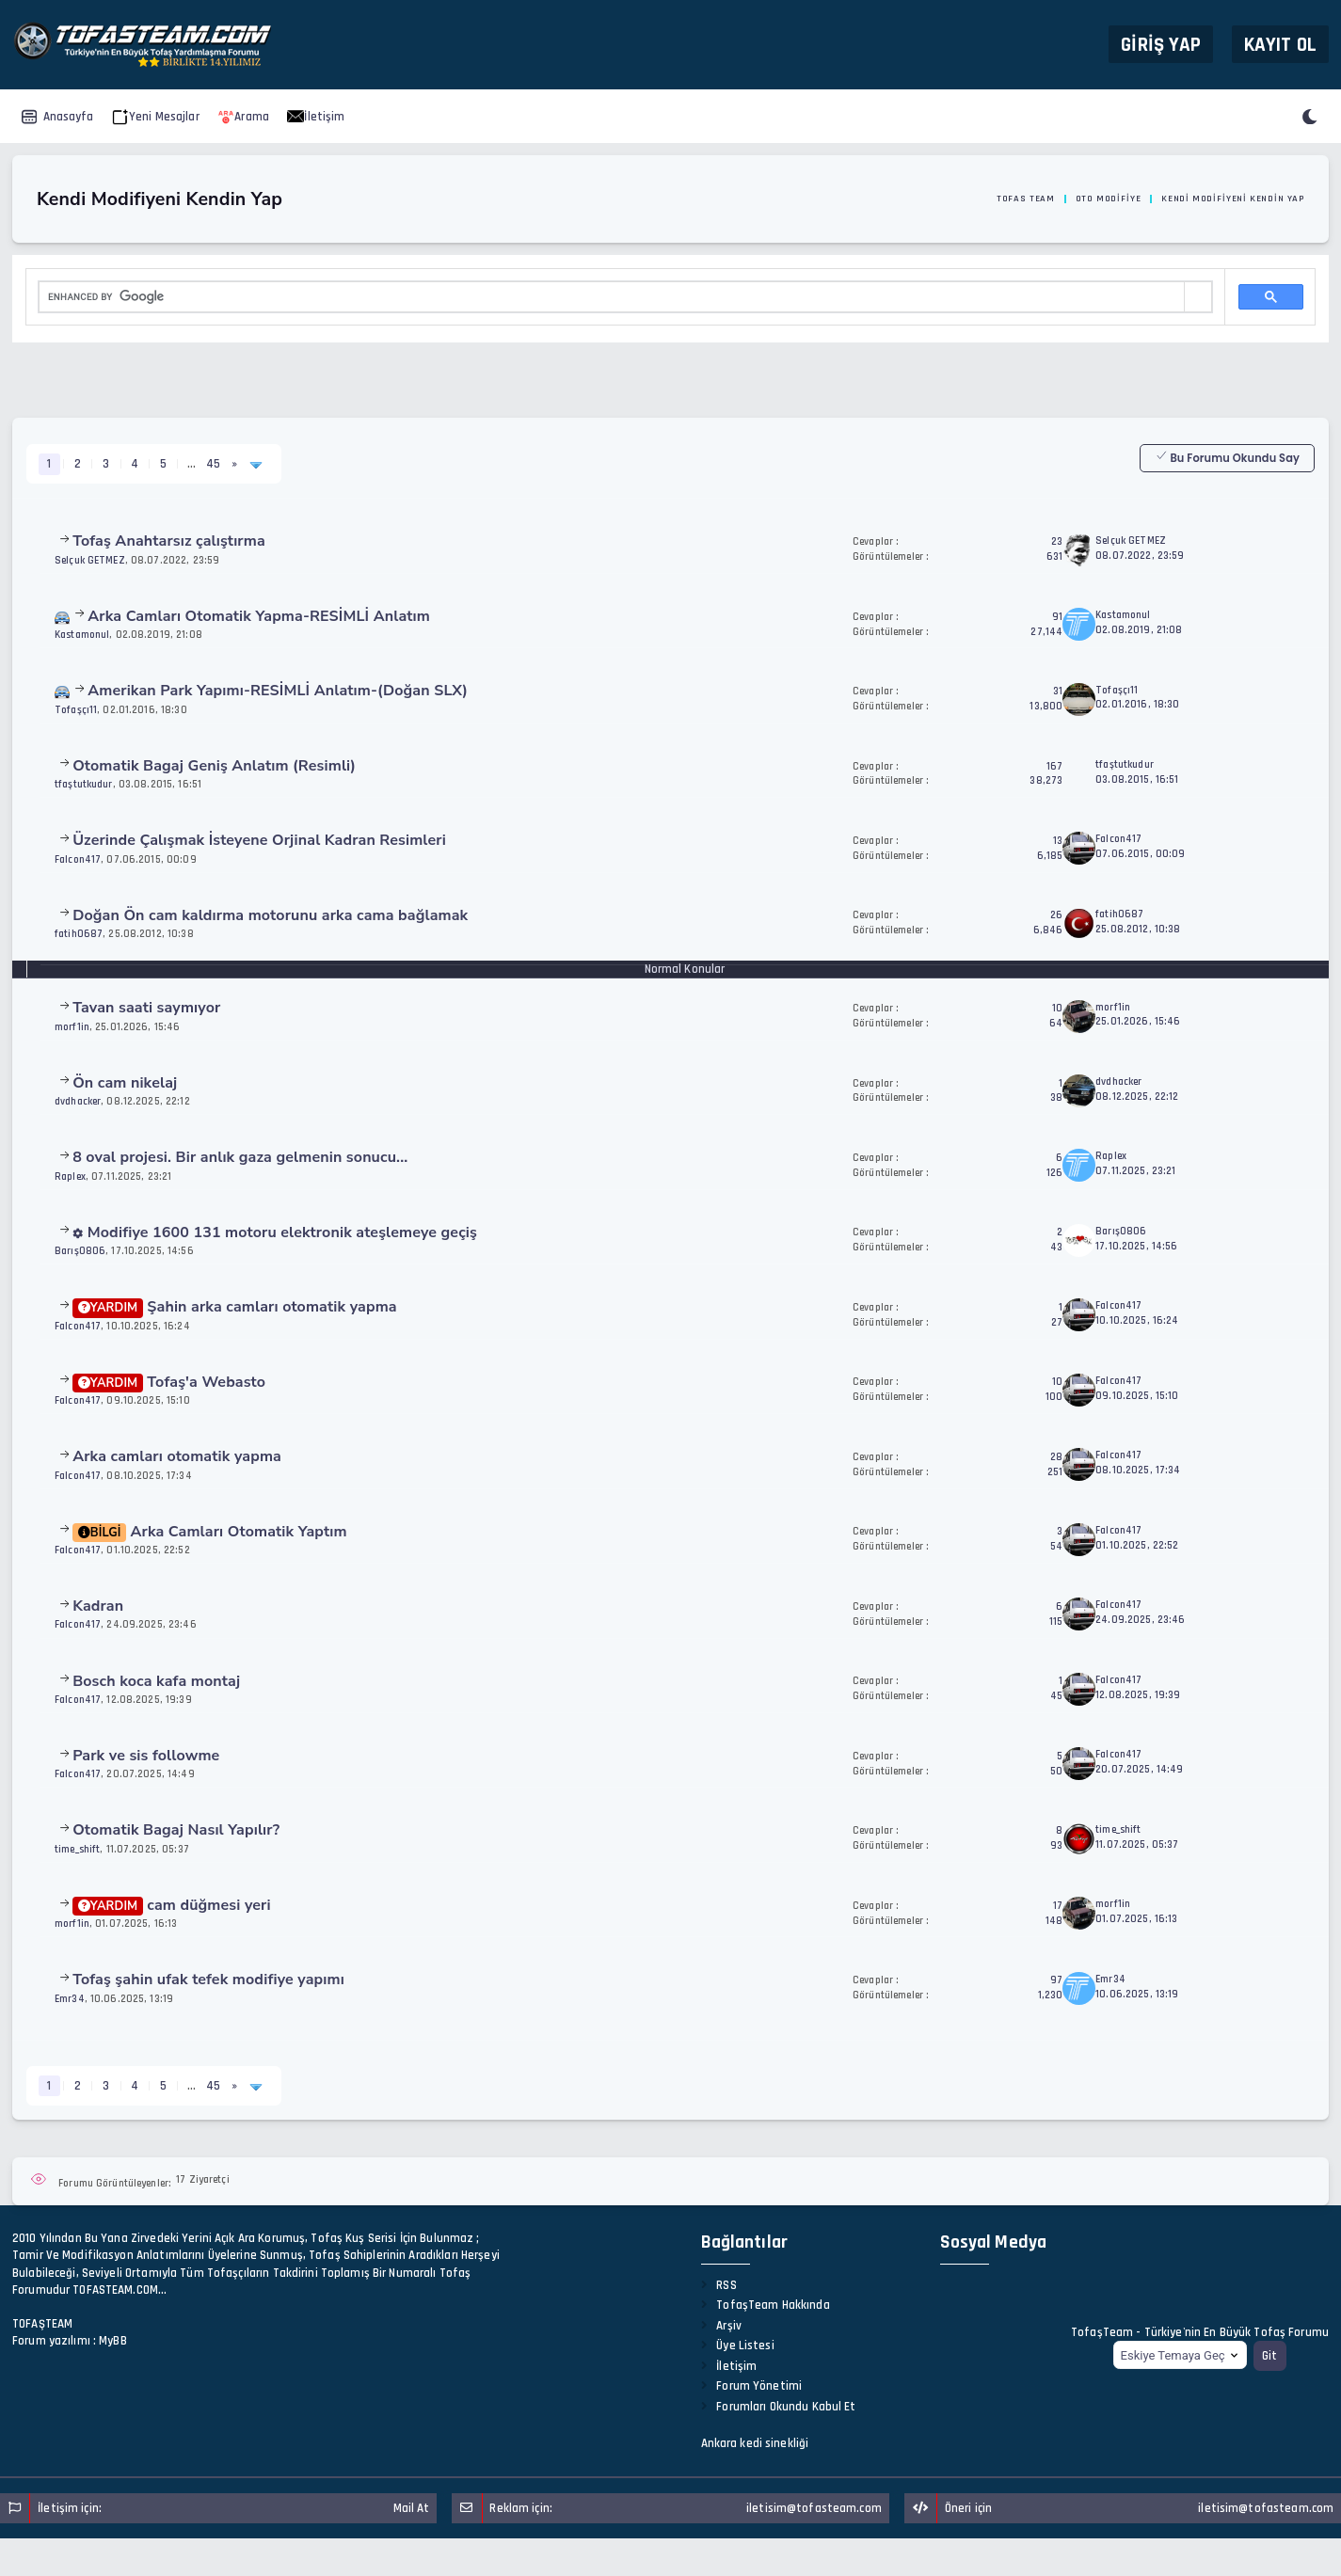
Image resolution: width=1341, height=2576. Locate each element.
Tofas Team (1026, 198)
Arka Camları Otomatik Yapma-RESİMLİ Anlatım (259, 616)
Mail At (411, 2508)
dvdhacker (78, 1101)
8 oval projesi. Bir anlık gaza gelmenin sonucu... (239, 1157)
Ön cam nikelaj (124, 1083)
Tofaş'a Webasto (168, 1382)
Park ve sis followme (145, 1755)
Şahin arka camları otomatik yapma (234, 1306)
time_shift (77, 1849)
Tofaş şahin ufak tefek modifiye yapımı (208, 1979)
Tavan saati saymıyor (146, 1007)
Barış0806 (80, 1251)
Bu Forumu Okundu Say (1227, 457)
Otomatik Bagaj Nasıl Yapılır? (175, 1830)
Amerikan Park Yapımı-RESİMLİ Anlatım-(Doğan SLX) (278, 690)
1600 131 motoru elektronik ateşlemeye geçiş (274, 1232)
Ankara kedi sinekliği (755, 2443)
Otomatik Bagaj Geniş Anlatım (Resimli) (214, 765)
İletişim (315, 116)
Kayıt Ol (1280, 43)
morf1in (72, 1027)
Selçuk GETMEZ (90, 560)
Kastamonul (82, 635)
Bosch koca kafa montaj (156, 1681)
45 (213, 463)
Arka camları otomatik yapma (176, 1456)
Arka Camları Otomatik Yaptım (209, 1531)
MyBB (113, 2340)
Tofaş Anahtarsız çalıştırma (168, 541)
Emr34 (70, 1999)
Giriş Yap (1161, 43)
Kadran (97, 1606)
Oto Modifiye (1108, 198)
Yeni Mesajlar (156, 116)
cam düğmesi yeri (171, 1905)
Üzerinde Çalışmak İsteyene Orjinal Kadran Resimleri (259, 840)
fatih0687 (79, 934)
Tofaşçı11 (76, 710)
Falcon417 (78, 859)
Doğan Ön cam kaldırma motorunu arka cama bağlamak (270, 915)
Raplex (70, 1176)
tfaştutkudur (84, 784)
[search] (611, 297)
